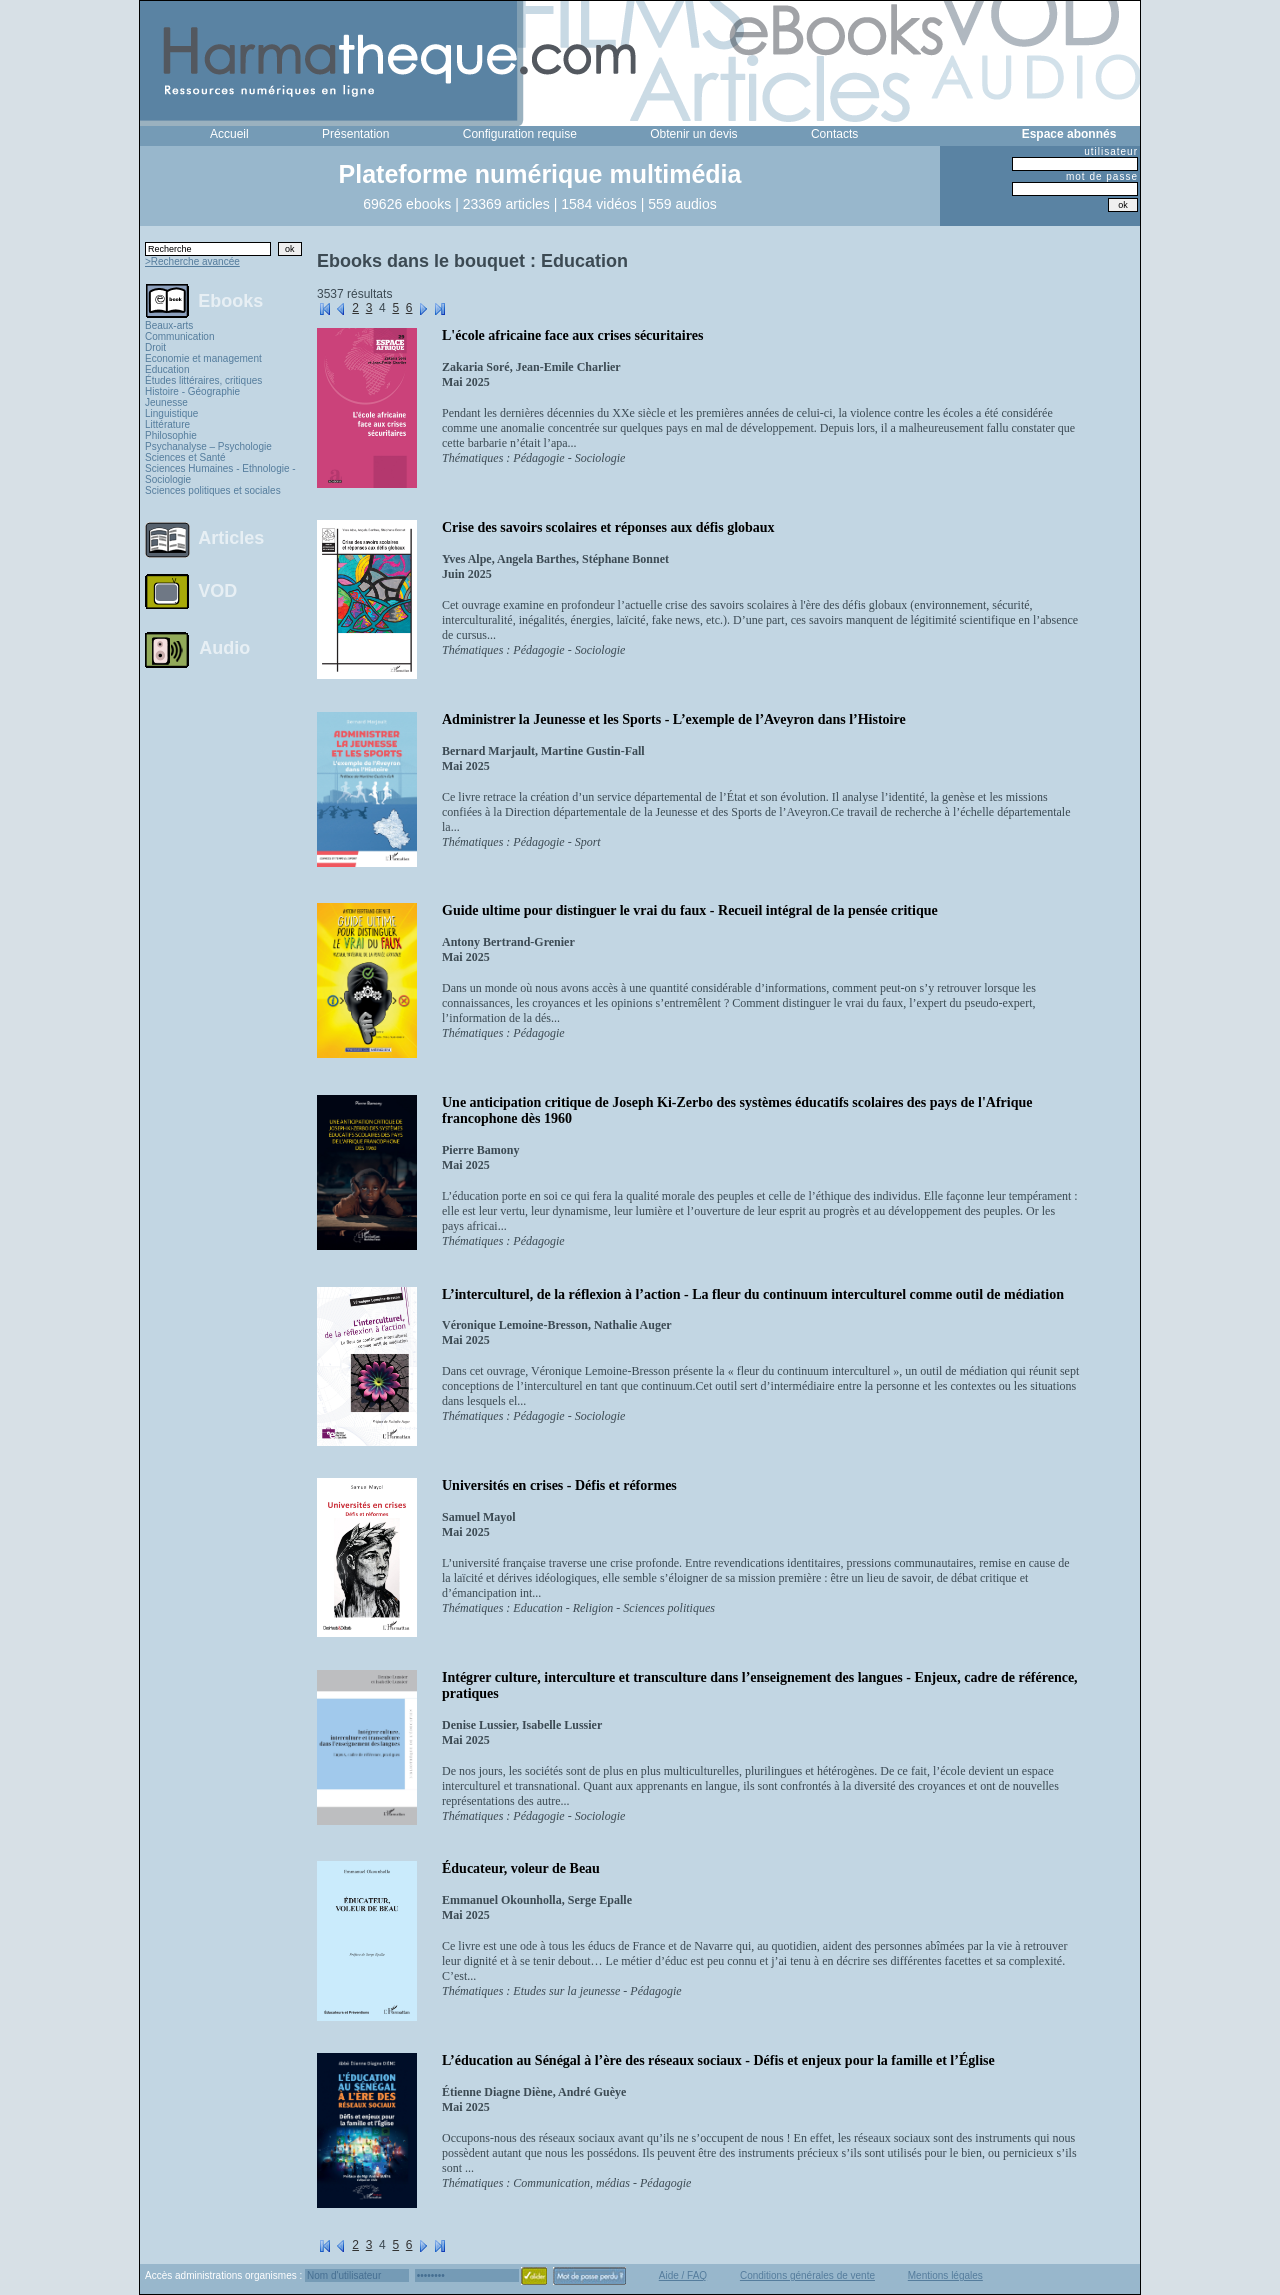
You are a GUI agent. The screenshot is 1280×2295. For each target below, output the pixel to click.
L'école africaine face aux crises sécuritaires (572, 335)
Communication (179, 336)
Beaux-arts (169, 325)
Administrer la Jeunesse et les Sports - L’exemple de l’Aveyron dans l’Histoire (674, 719)
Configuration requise (520, 134)
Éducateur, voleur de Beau (521, 1868)
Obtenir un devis (693, 134)
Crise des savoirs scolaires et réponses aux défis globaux (608, 527)
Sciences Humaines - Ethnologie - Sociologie (220, 474)
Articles (231, 538)
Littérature (167, 424)
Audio (224, 647)
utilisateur (1111, 151)
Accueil (229, 134)
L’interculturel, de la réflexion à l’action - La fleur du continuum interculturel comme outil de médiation (753, 1294)
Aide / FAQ (683, 2275)
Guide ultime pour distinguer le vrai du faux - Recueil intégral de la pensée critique (690, 910)
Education (167, 369)
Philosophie (171, 435)
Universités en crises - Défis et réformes (559, 1485)
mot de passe (1102, 176)
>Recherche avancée (192, 261)
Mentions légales (945, 2275)
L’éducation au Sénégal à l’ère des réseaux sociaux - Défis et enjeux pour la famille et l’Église (718, 2060)
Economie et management (203, 358)
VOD (217, 591)
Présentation (355, 134)
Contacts (834, 134)
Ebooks (230, 300)
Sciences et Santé (185, 457)
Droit (155, 347)
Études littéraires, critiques (203, 380)
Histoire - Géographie (192, 391)
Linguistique (171, 413)
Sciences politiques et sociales (213, 490)
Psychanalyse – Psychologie (208, 446)
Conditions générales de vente (807, 2275)
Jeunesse (166, 402)
